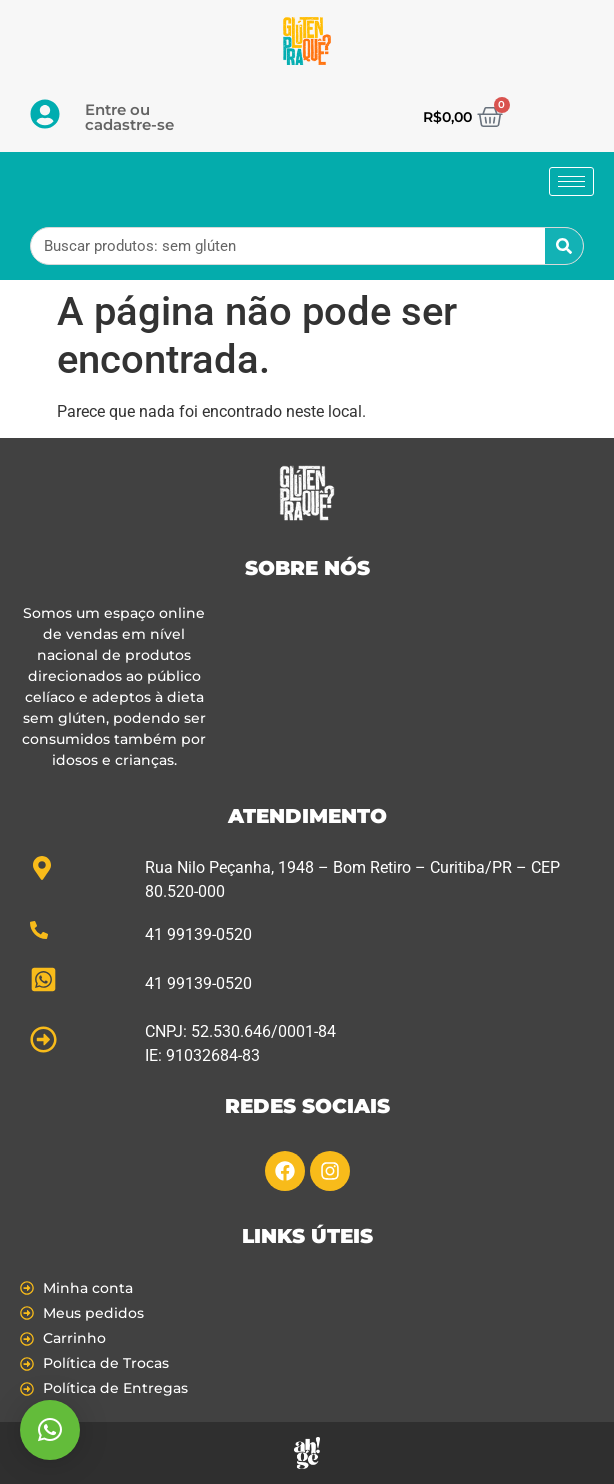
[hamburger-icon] (571, 181)
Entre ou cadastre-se (129, 117)
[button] (50, 1430)
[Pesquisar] (564, 246)
